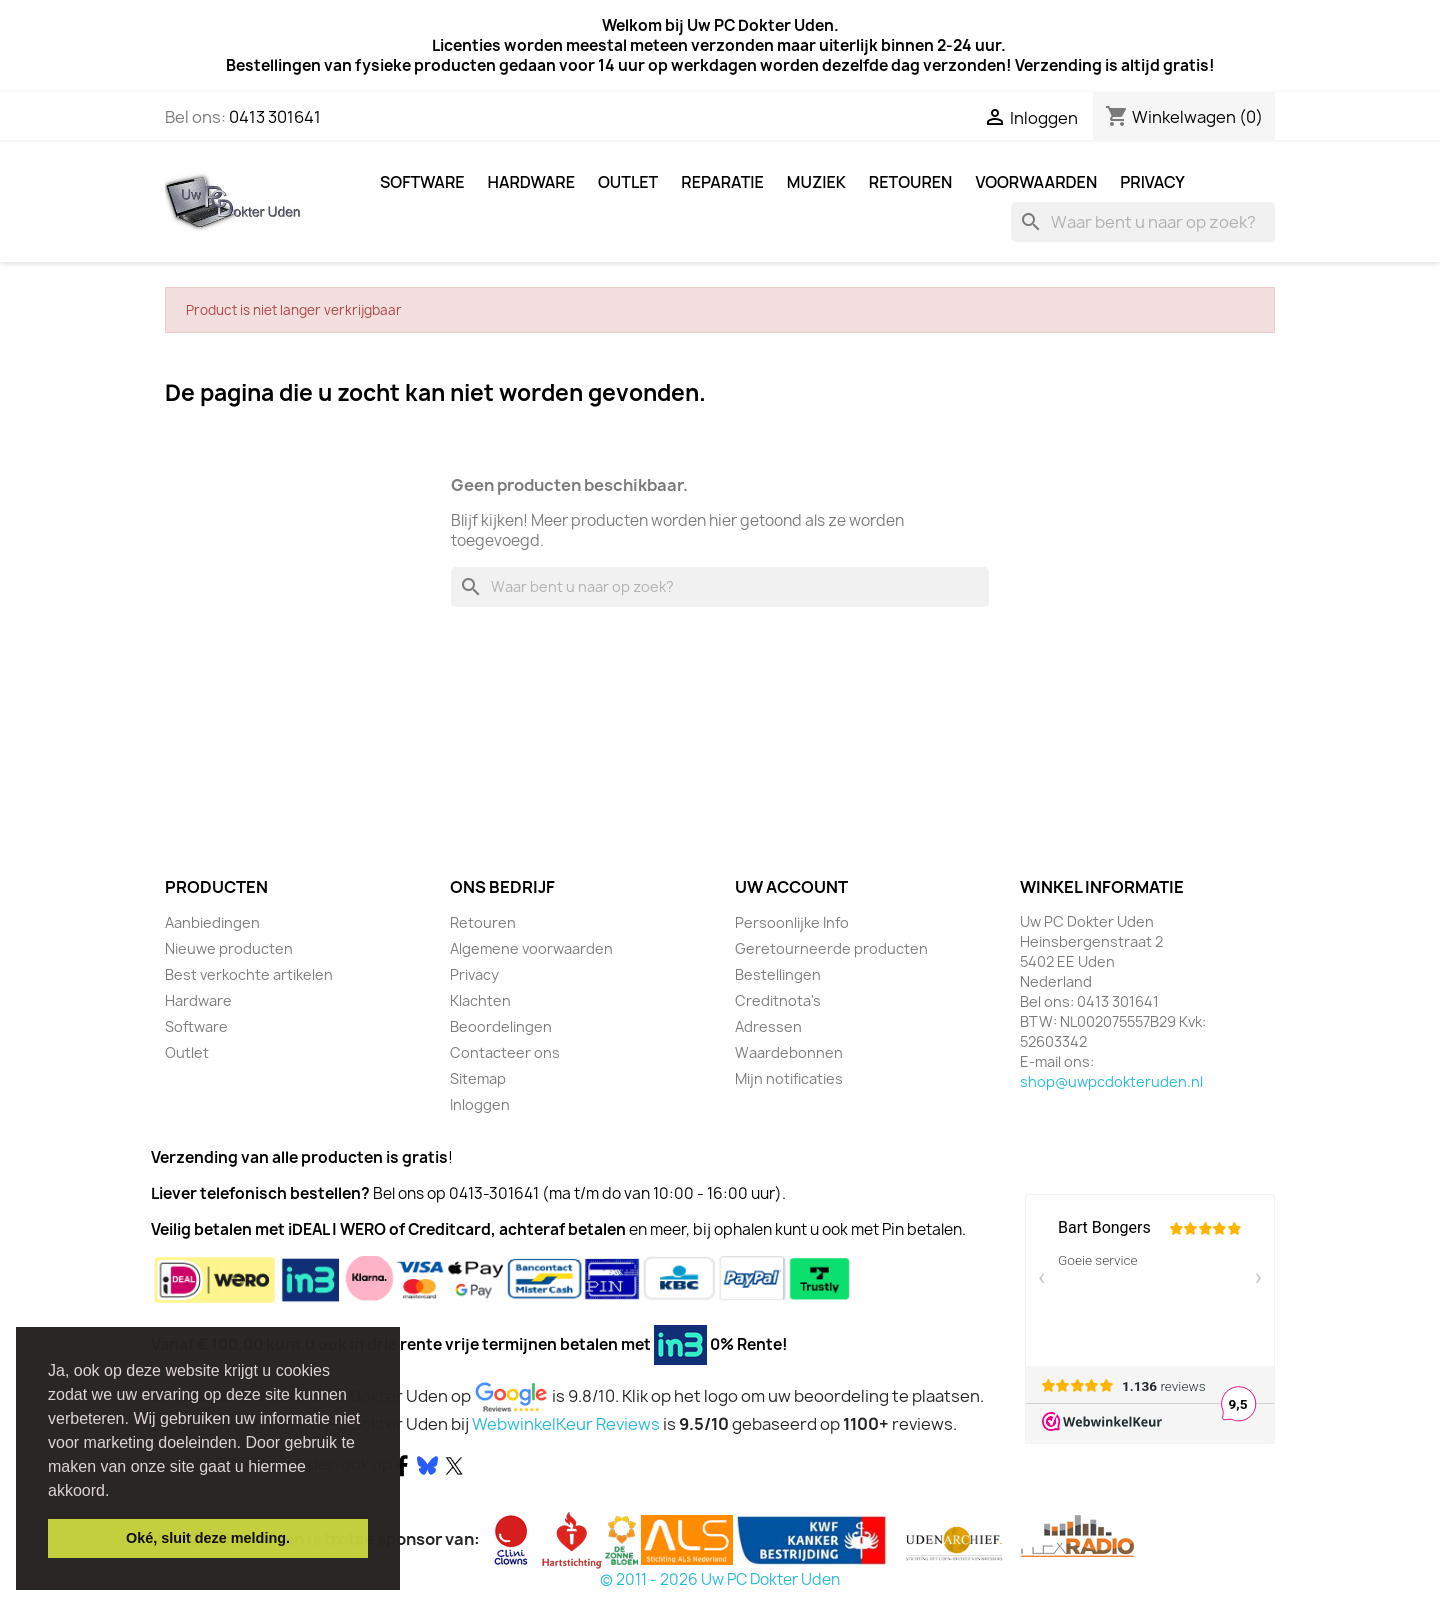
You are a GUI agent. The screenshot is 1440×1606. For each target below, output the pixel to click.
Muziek (816, 182)
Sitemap (478, 1078)
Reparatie (722, 182)
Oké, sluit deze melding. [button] (208, 1538)
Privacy (1152, 182)
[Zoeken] (1143, 222)
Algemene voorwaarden (531, 948)
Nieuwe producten (229, 948)
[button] (117, 1492)
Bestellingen (778, 974)
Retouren (911, 182)
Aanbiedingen (212, 922)
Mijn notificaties (789, 1078)
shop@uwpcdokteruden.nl (1111, 1081)
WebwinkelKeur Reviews (566, 1424)
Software (422, 182)
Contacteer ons (505, 1052)
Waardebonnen (789, 1052)
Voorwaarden (1036, 182)
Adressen (768, 1026)
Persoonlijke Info (792, 922)
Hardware (531, 182)
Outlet (628, 182)
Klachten (480, 1000)
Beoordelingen (501, 1026)
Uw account (791, 887)
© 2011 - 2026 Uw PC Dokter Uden (720, 1579)
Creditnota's (778, 1000)
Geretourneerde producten (831, 948)
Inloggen (480, 1104)
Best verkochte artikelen (249, 974)
